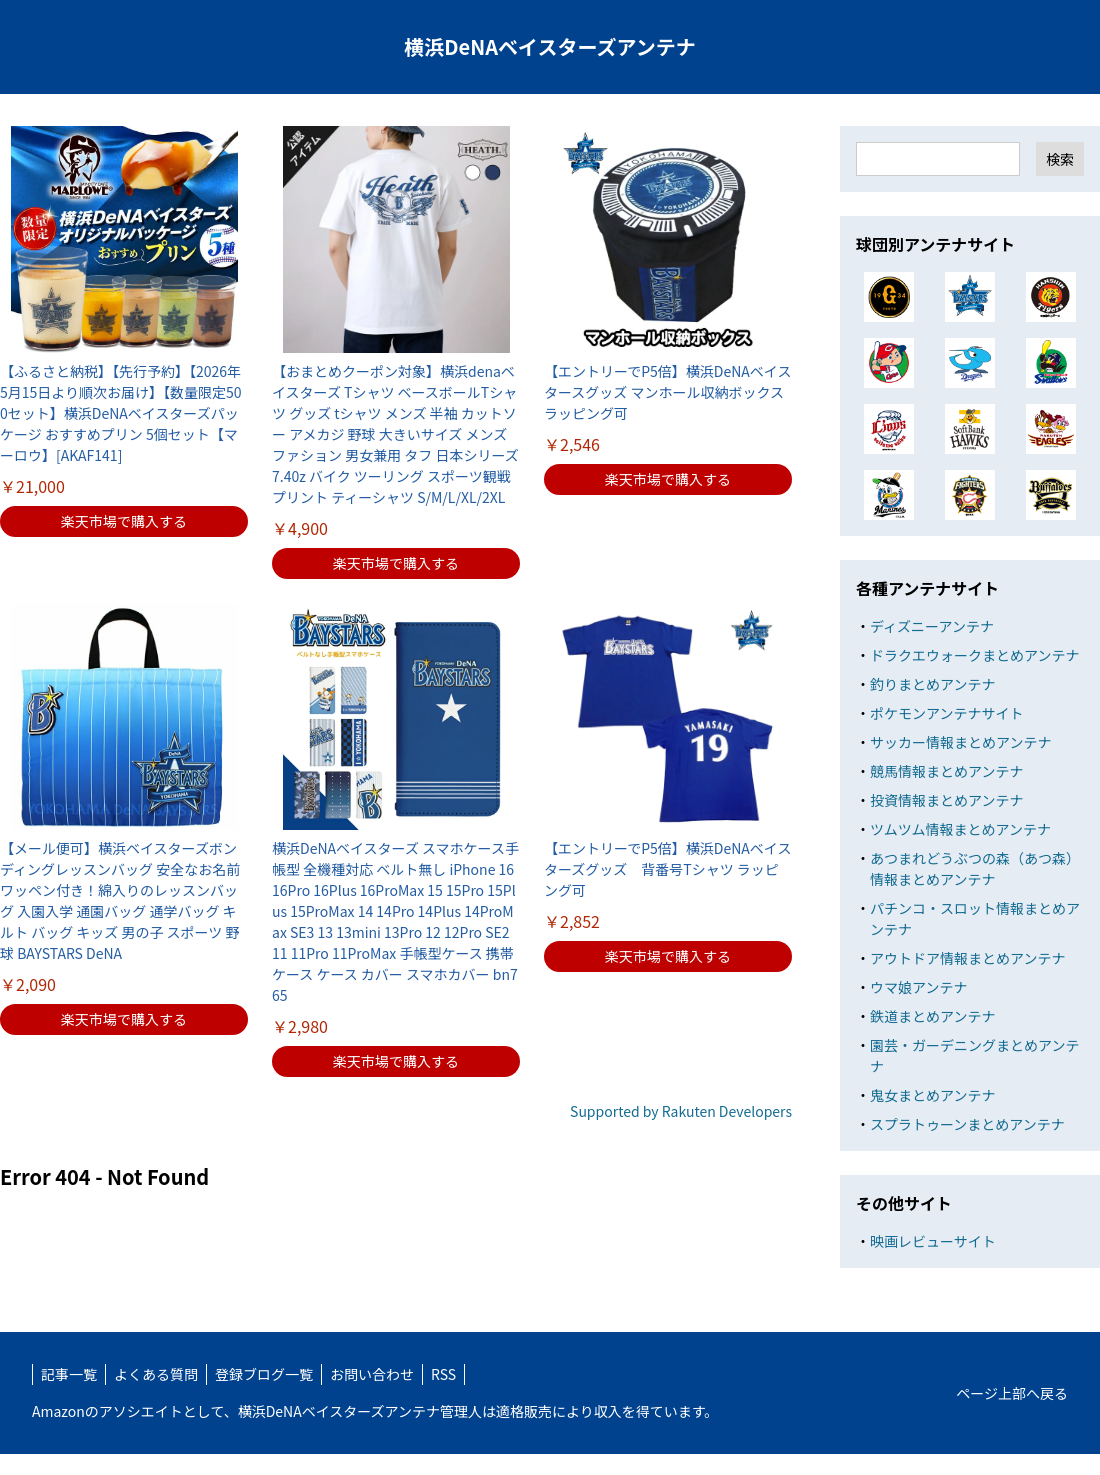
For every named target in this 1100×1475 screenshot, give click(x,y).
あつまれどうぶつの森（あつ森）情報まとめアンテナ (975, 868)
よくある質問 (156, 1374)
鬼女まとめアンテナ (932, 1095)
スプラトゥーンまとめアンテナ (967, 1124)
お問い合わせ (372, 1374)
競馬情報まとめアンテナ (946, 771)
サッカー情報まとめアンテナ (960, 742)
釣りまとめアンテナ (932, 684)
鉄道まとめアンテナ (932, 1016)
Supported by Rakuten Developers (681, 1111)
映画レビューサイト (933, 1241)
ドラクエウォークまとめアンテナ (974, 655)
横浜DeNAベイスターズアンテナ (549, 46)
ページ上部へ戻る (1012, 1393)
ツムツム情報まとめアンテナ (960, 829)
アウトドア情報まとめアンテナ (967, 958)
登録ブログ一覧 (264, 1374)
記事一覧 (69, 1374)
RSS (443, 1374)
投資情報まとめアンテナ (946, 800)
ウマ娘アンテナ (918, 987)
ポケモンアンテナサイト (946, 713)
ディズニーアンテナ (932, 626)
